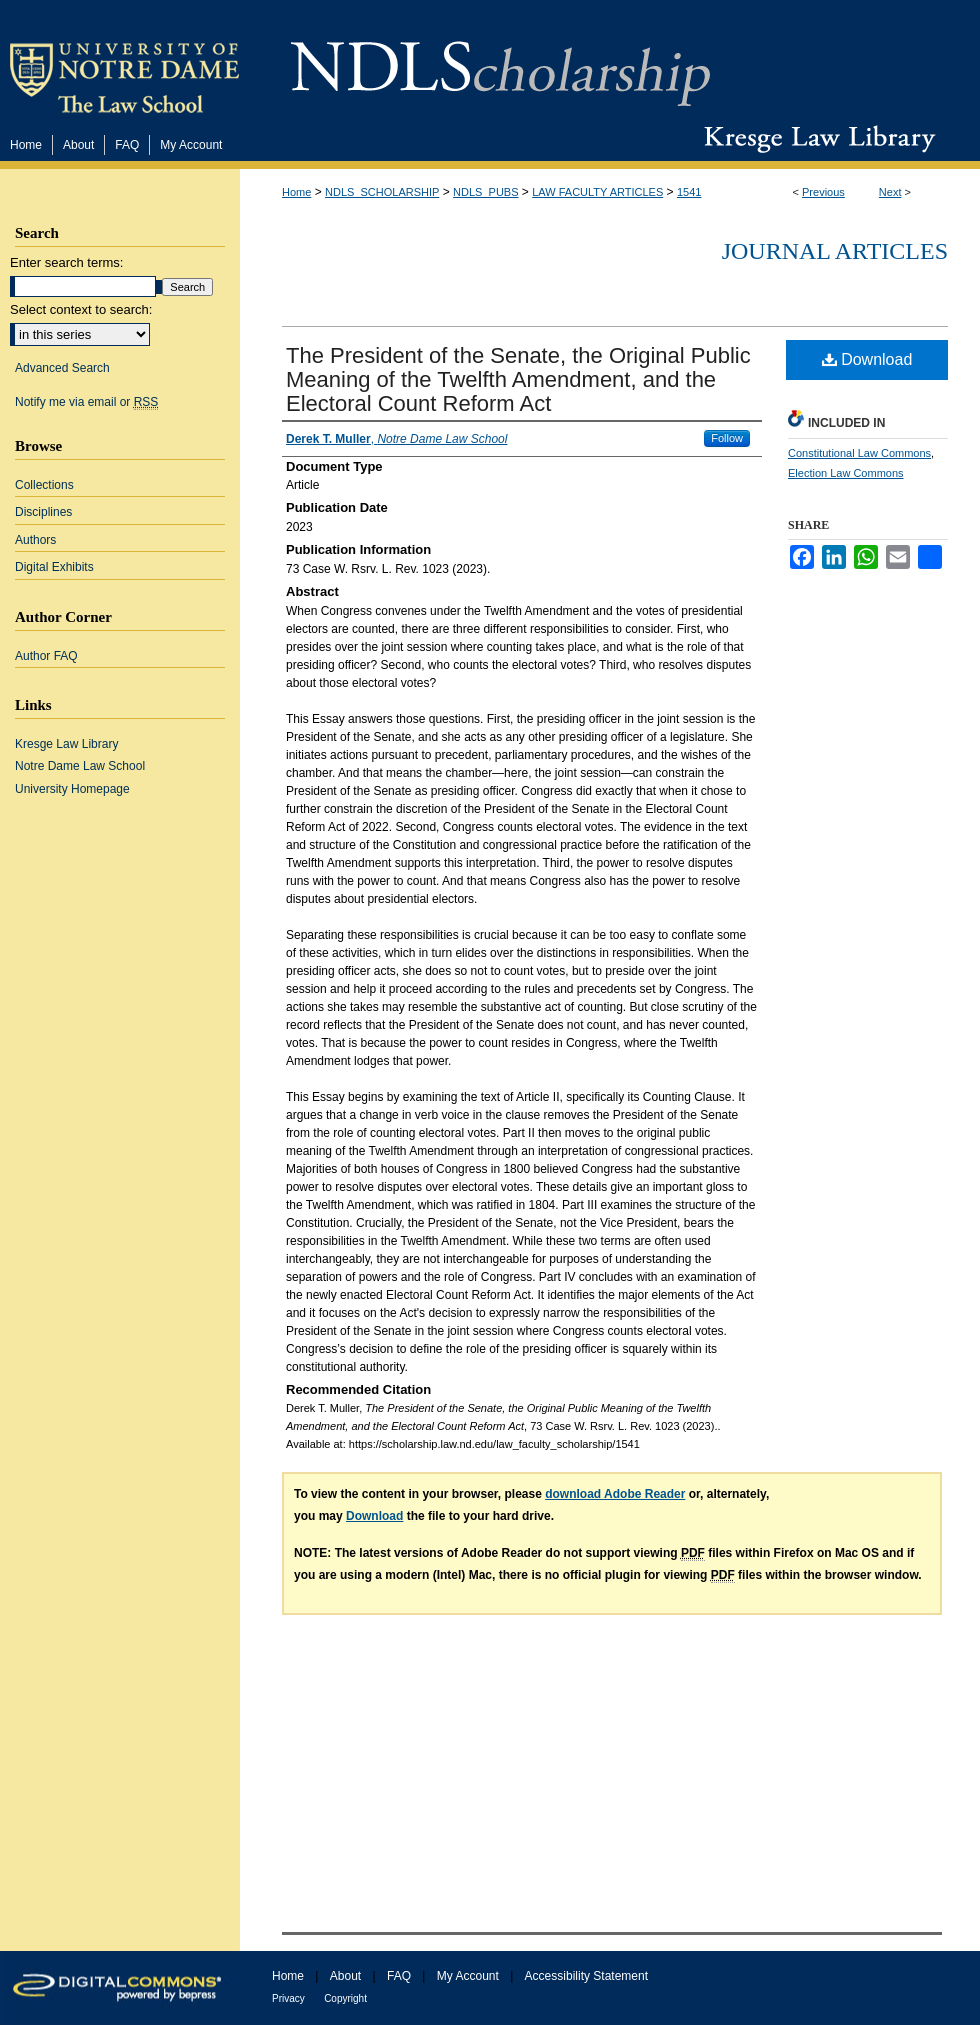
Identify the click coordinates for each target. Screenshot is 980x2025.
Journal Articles (835, 251)
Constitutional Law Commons (859, 453)
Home (296, 192)
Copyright (345, 1998)
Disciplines (43, 512)
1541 (689, 192)
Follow (727, 438)
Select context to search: (81, 309)
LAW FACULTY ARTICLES (597, 192)
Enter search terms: (66, 262)
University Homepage (72, 789)
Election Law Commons (846, 473)
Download (867, 359)
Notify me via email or (86, 402)
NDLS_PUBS (485, 192)
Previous (823, 192)
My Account (468, 1976)
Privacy (288, 1998)
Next (890, 192)
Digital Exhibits (54, 567)
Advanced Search (62, 368)
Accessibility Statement (586, 1976)
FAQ (399, 1976)
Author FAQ (46, 656)
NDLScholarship (500, 62)
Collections (44, 485)
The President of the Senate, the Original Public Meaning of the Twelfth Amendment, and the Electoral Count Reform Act (518, 379)
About (345, 1976)
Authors (35, 540)
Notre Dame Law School (80, 766)
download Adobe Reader (615, 1494)
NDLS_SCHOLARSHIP (382, 192)
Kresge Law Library (815, 139)
